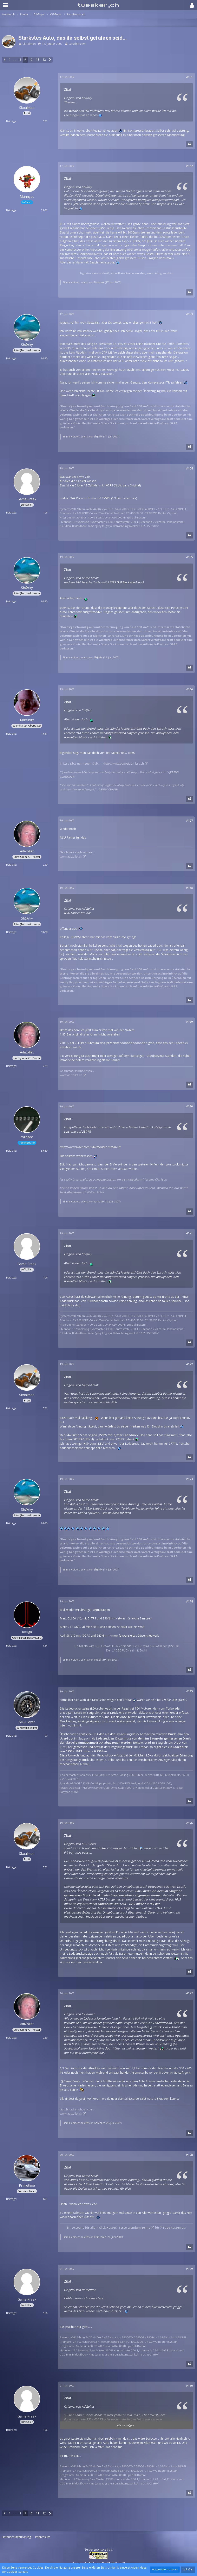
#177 (189, 1993)
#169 (189, 1021)
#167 (189, 820)
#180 (189, 2386)
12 (44, 59)
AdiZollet (99, 2123)
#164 (189, 468)
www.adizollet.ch (71, 856)
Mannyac (99, 282)
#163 (189, 314)
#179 (189, 2269)
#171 (189, 1233)
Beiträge (11, 121)
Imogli (97, 1659)
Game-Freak (72, 2081)
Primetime (100, 2237)
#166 (189, 689)
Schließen (187, 2569)
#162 (189, 166)
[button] (5, 5)
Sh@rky (98, 436)
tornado (99, 1201)
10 (31, 59)
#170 (189, 1106)
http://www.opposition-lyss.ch (124, 763)
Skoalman (29, 44)
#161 (189, 77)
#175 (189, 1691)
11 (37, 59)
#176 (189, 1823)
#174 (189, 1601)
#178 (189, 2155)
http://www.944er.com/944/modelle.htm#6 (88, 1147)
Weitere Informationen (165, 2569)
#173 (189, 1479)
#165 (189, 557)
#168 (189, 888)
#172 (189, 1364)
